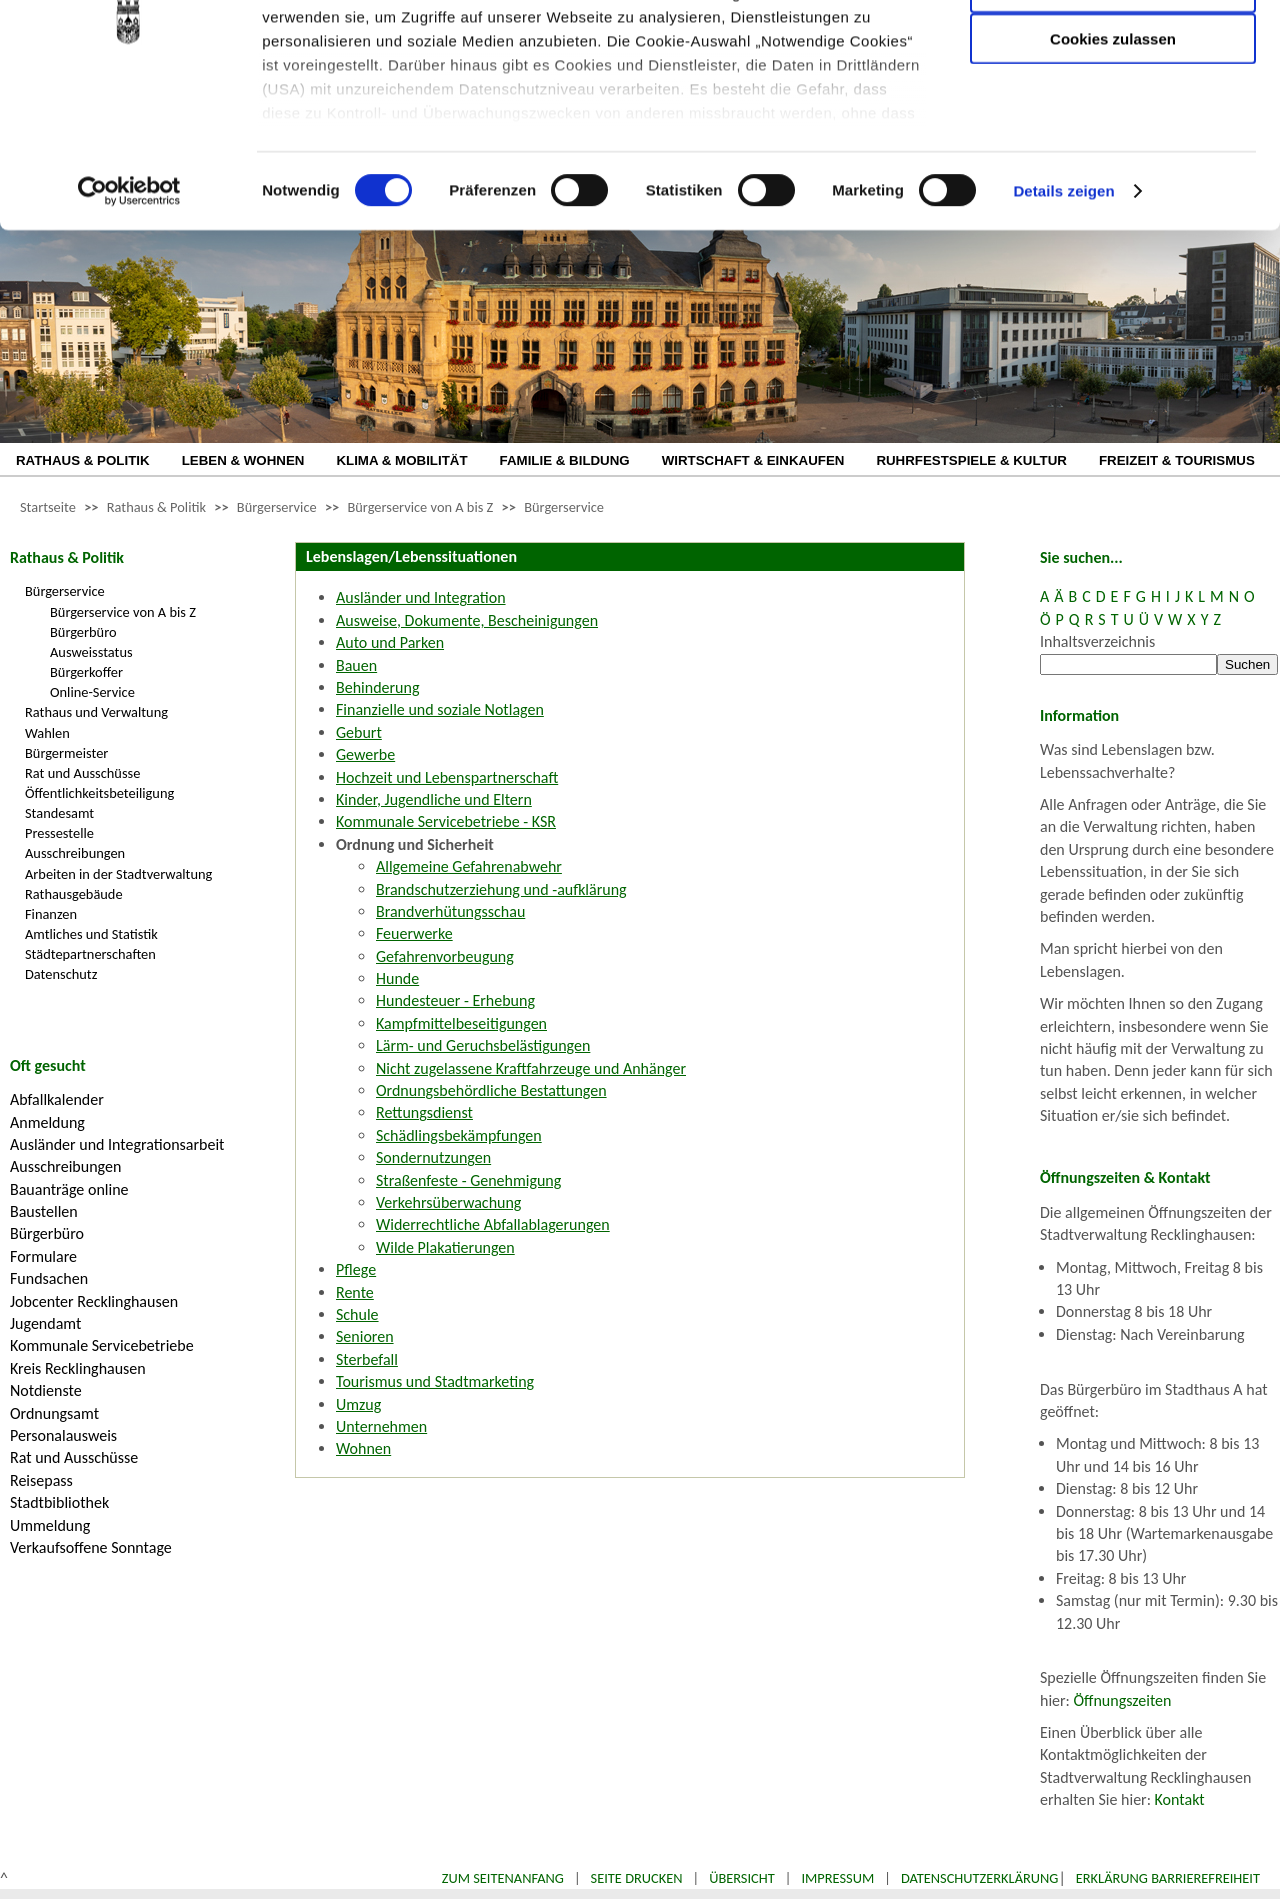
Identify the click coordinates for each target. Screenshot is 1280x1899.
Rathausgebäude (74, 894)
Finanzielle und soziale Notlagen (440, 709)
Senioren (365, 1336)
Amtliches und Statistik (91, 934)
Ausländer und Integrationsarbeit (117, 1144)
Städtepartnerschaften (90, 954)
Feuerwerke (414, 933)
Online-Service (92, 692)
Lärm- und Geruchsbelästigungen (483, 1045)
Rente (355, 1292)
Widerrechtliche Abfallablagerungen (493, 1224)
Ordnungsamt (54, 1413)
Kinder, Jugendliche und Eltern (434, 799)
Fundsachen (49, 1278)
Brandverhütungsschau (450, 911)
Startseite (48, 507)
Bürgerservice (277, 507)
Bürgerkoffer (86, 672)
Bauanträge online (69, 1189)
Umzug (358, 1404)
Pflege (356, 1269)
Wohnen (363, 1448)
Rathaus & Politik (156, 507)
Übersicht (742, 1878)
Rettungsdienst (424, 1112)
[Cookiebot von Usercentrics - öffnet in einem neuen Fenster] (129, 320)
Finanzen (51, 914)
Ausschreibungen (75, 853)
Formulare (43, 1256)
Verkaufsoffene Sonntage (91, 1547)
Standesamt (59, 813)
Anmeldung (47, 1122)
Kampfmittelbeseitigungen (461, 1023)
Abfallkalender (57, 1099)
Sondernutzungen (433, 1157)
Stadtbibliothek (59, 1502)
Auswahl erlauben (1113, 115)
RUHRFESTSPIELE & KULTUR (971, 460)
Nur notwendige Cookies (1113, 57)
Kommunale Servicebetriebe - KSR (446, 821)
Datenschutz (61, 974)
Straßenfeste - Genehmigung (468, 1180)
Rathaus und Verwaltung (96, 712)
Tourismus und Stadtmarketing (435, 1381)
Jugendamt (45, 1323)
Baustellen (44, 1211)
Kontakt (1180, 1799)
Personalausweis (63, 1435)
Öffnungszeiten (1123, 1700)
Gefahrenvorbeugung (445, 956)
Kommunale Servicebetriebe (102, 1345)
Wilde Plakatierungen (445, 1247)
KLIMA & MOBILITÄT (401, 460)
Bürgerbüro (83, 632)
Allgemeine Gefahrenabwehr (469, 866)
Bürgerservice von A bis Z (420, 507)
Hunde (397, 978)
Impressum (837, 1878)
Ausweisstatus (91, 652)
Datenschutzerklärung (980, 1878)
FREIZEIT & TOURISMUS (1177, 460)
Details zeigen (1063, 319)
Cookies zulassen (1113, 166)
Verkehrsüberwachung (448, 1202)
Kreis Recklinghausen (78, 1368)
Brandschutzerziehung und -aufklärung (501, 889)
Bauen (356, 665)
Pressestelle (59, 833)
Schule (357, 1314)
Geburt (359, 732)
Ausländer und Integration (421, 597)
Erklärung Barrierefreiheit (1168, 1878)
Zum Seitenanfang (503, 1878)
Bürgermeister (66, 753)
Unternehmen (381, 1426)
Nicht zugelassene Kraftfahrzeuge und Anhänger (531, 1068)
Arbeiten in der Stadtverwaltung (118, 874)
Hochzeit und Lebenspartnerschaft (447, 777)
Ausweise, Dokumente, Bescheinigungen (467, 620)
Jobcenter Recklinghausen (94, 1301)
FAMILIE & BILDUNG (565, 460)
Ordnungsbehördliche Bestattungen (491, 1090)
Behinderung (377, 687)
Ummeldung (50, 1525)
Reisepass (41, 1480)
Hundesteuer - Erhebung (455, 1000)
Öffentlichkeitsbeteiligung (99, 793)
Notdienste (46, 1390)
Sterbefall (367, 1359)
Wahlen (47, 733)
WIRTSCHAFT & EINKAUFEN (753, 460)
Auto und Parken (390, 642)
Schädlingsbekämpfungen (459, 1135)
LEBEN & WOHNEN (243, 460)
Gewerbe (365, 754)
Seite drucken (637, 1878)
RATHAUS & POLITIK (83, 460)
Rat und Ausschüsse (82, 773)
